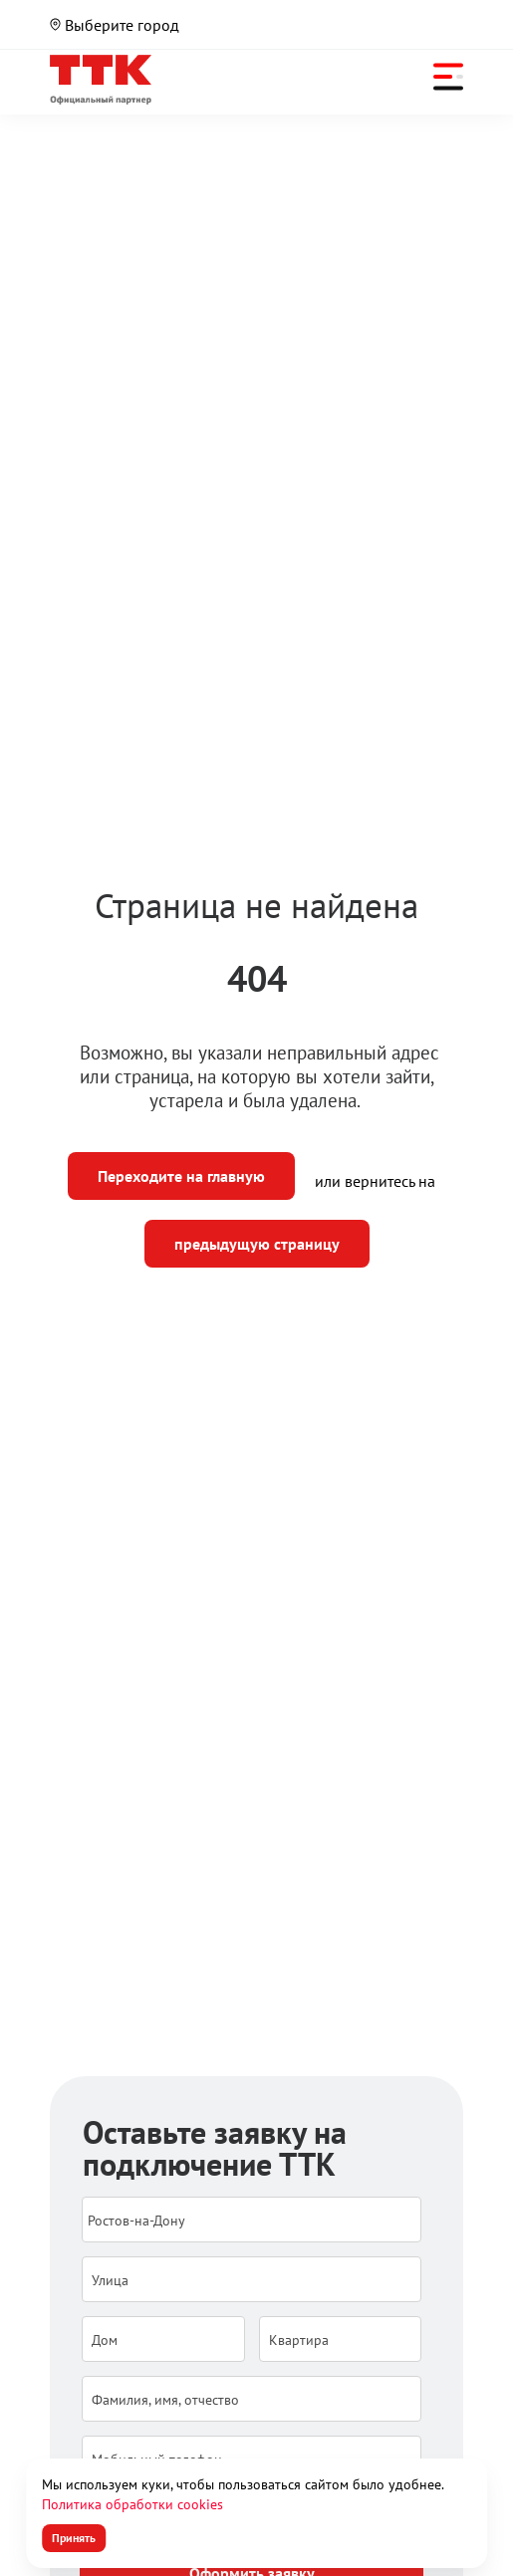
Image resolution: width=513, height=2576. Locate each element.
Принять (74, 2537)
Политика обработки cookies (132, 2504)
